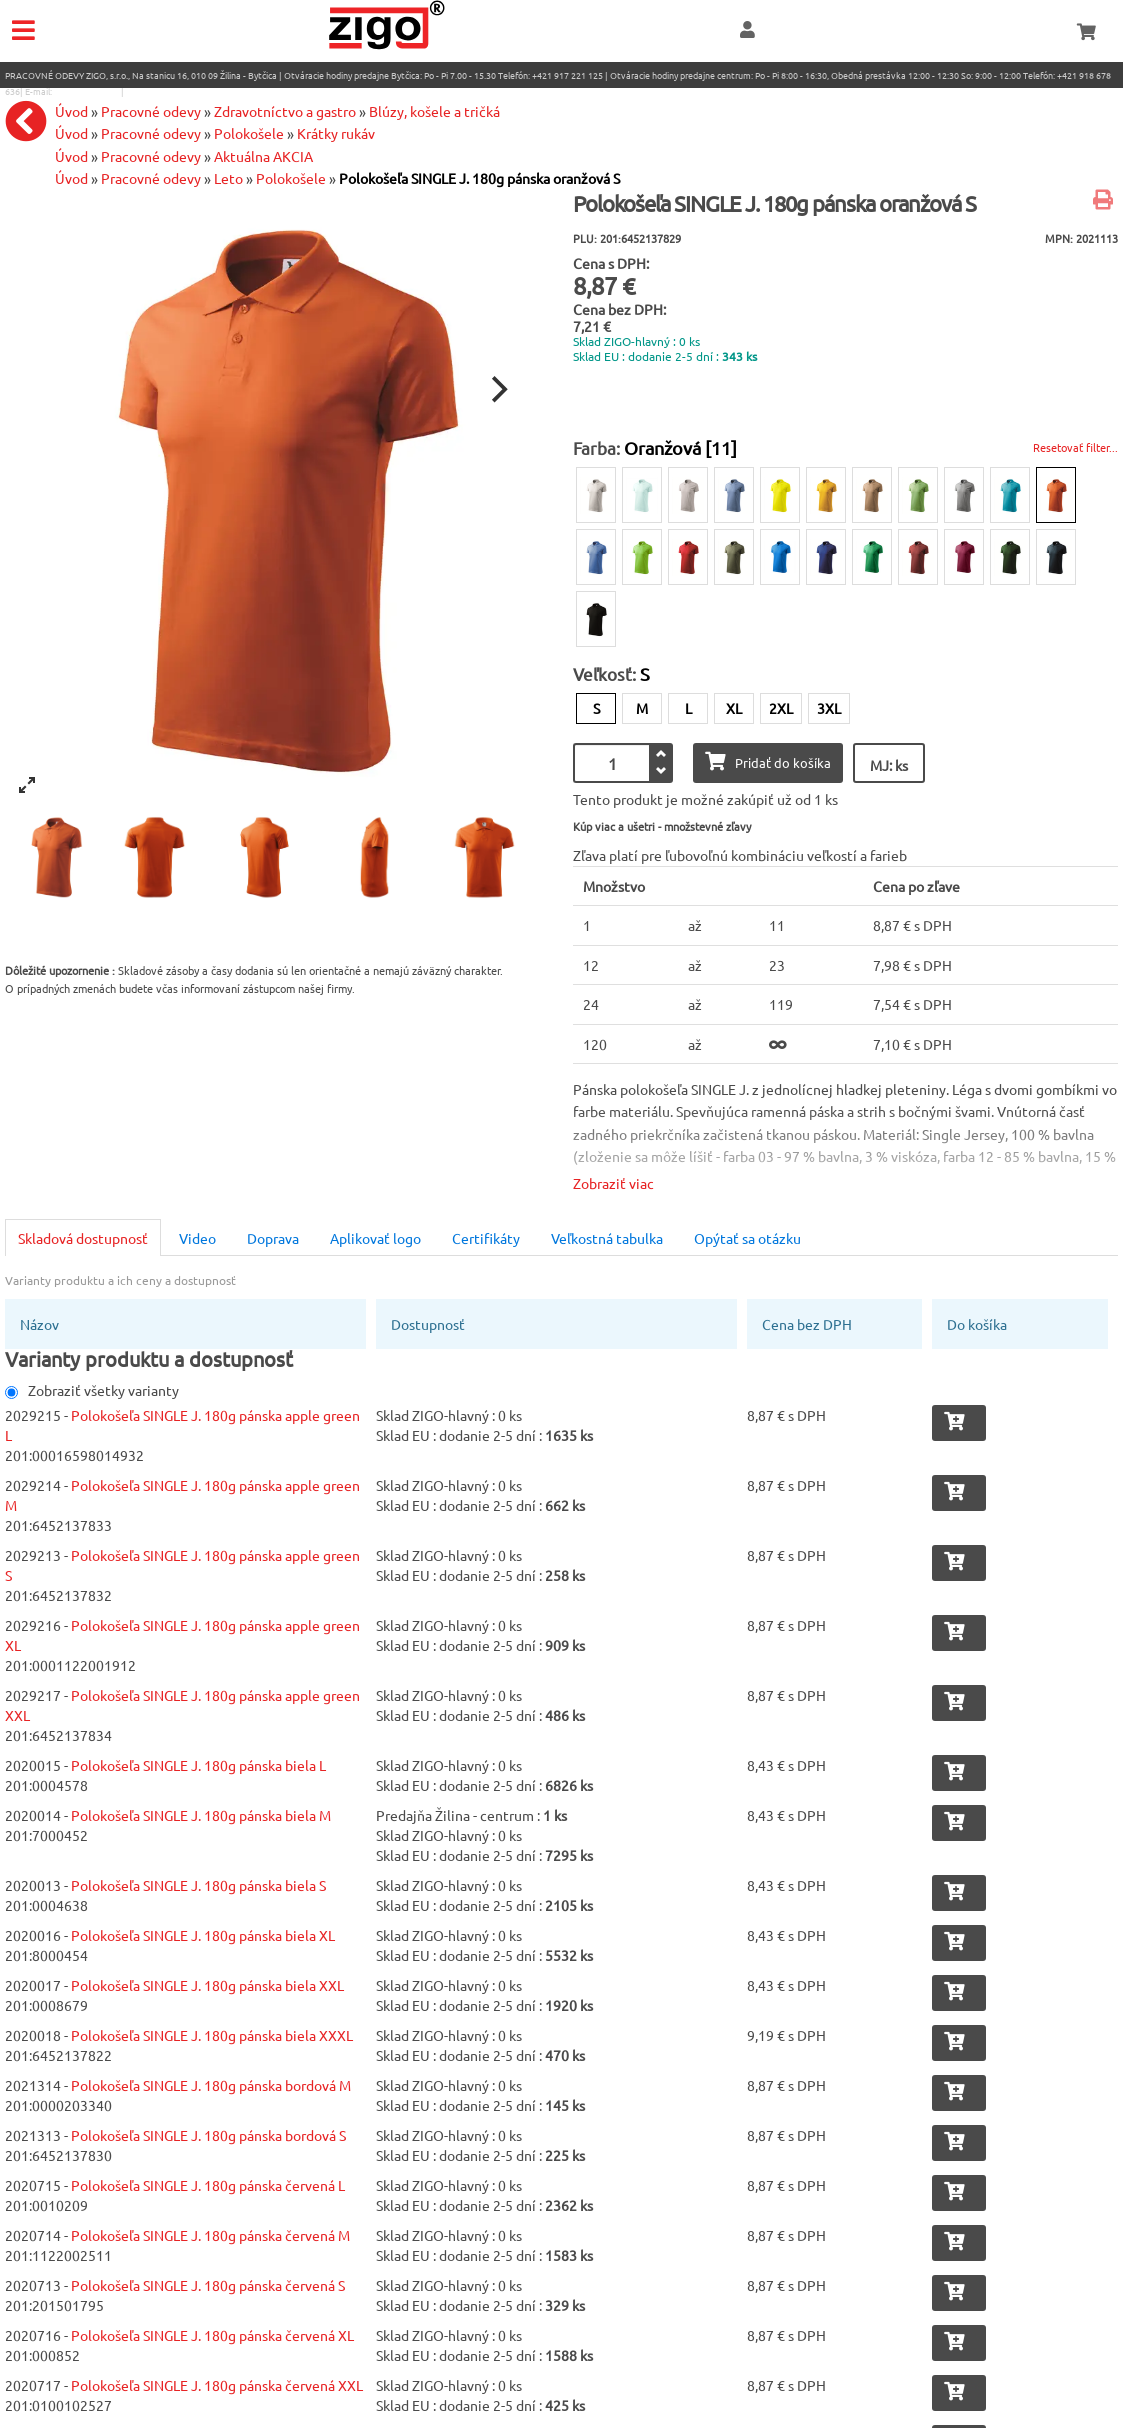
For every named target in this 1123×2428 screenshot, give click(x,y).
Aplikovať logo (375, 1238)
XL (734, 708)
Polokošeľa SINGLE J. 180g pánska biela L (198, 1765)
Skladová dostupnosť (83, 1238)
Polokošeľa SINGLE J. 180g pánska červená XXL (217, 2385)
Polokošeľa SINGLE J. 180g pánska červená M (210, 2235)
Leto (228, 178)
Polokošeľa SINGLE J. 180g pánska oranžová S (479, 178)
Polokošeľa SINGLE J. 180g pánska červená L (208, 2185)
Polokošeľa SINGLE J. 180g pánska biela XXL (207, 1985)
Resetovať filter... (1075, 447)
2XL (781, 708)
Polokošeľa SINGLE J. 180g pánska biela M (201, 1815)
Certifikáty (486, 1238)
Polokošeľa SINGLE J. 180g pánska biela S (198, 1885)
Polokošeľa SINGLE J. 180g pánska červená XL (212, 2335)
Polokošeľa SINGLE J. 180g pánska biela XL (203, 1935)
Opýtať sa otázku (747, 1238)
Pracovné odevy (151, 156)
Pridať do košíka (768, 761)
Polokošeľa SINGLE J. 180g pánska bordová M (211, 2085)
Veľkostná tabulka (607, 1238)
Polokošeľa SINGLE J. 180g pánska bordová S (208, 2135)
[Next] (498, 390)
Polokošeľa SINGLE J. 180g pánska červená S (208, 2285)
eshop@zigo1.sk (86, 91)
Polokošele (291, 178)
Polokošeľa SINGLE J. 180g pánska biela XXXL (212, 2035)
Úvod (71, 156)
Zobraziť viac (613, 1183)
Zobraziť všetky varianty (92, 1390)
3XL (829, 708)
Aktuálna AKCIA (263, 156)
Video (197, 1238)
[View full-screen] (27, 785)
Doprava (273, 1238)
